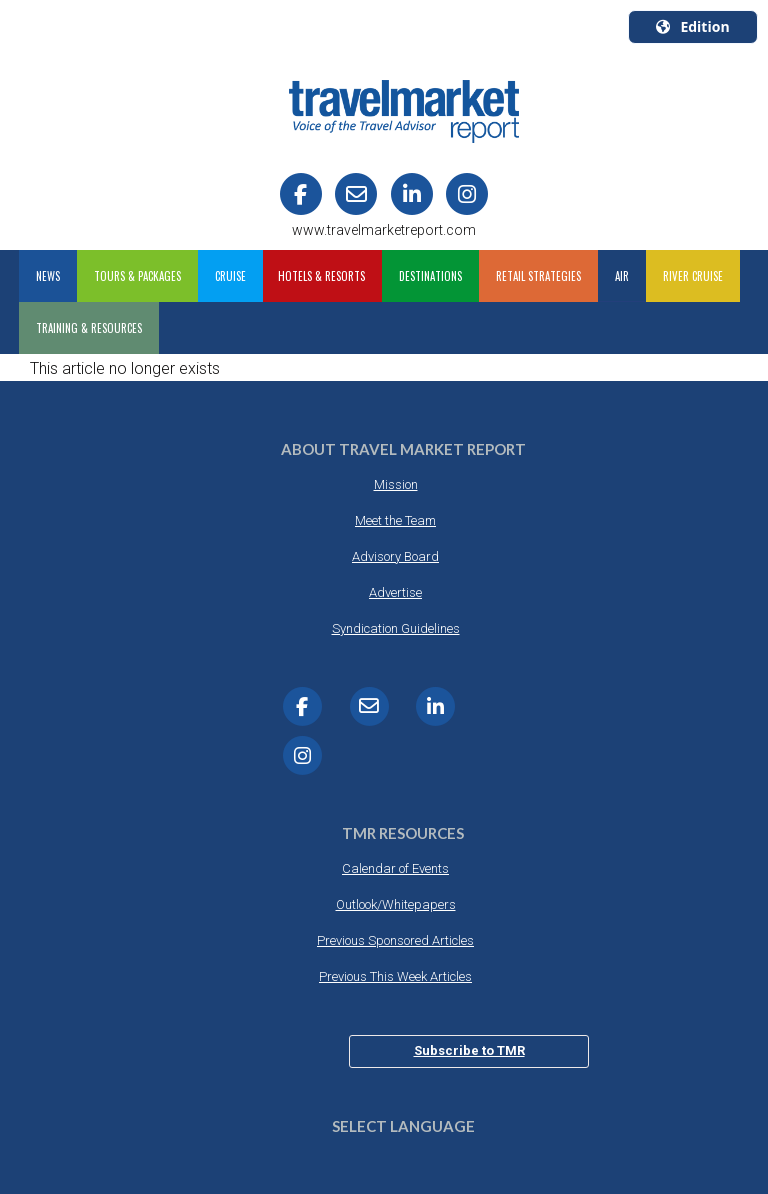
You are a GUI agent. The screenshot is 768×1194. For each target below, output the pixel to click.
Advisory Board (395, 556)
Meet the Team (395, 520)
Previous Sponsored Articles (395, 940)
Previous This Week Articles (395, 976)
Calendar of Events (395, 868)
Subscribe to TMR (469, 1050)
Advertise (395, 592)
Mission (396, 484)
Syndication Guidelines (396, 628)
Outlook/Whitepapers (396, 904)
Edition (692, 26)
